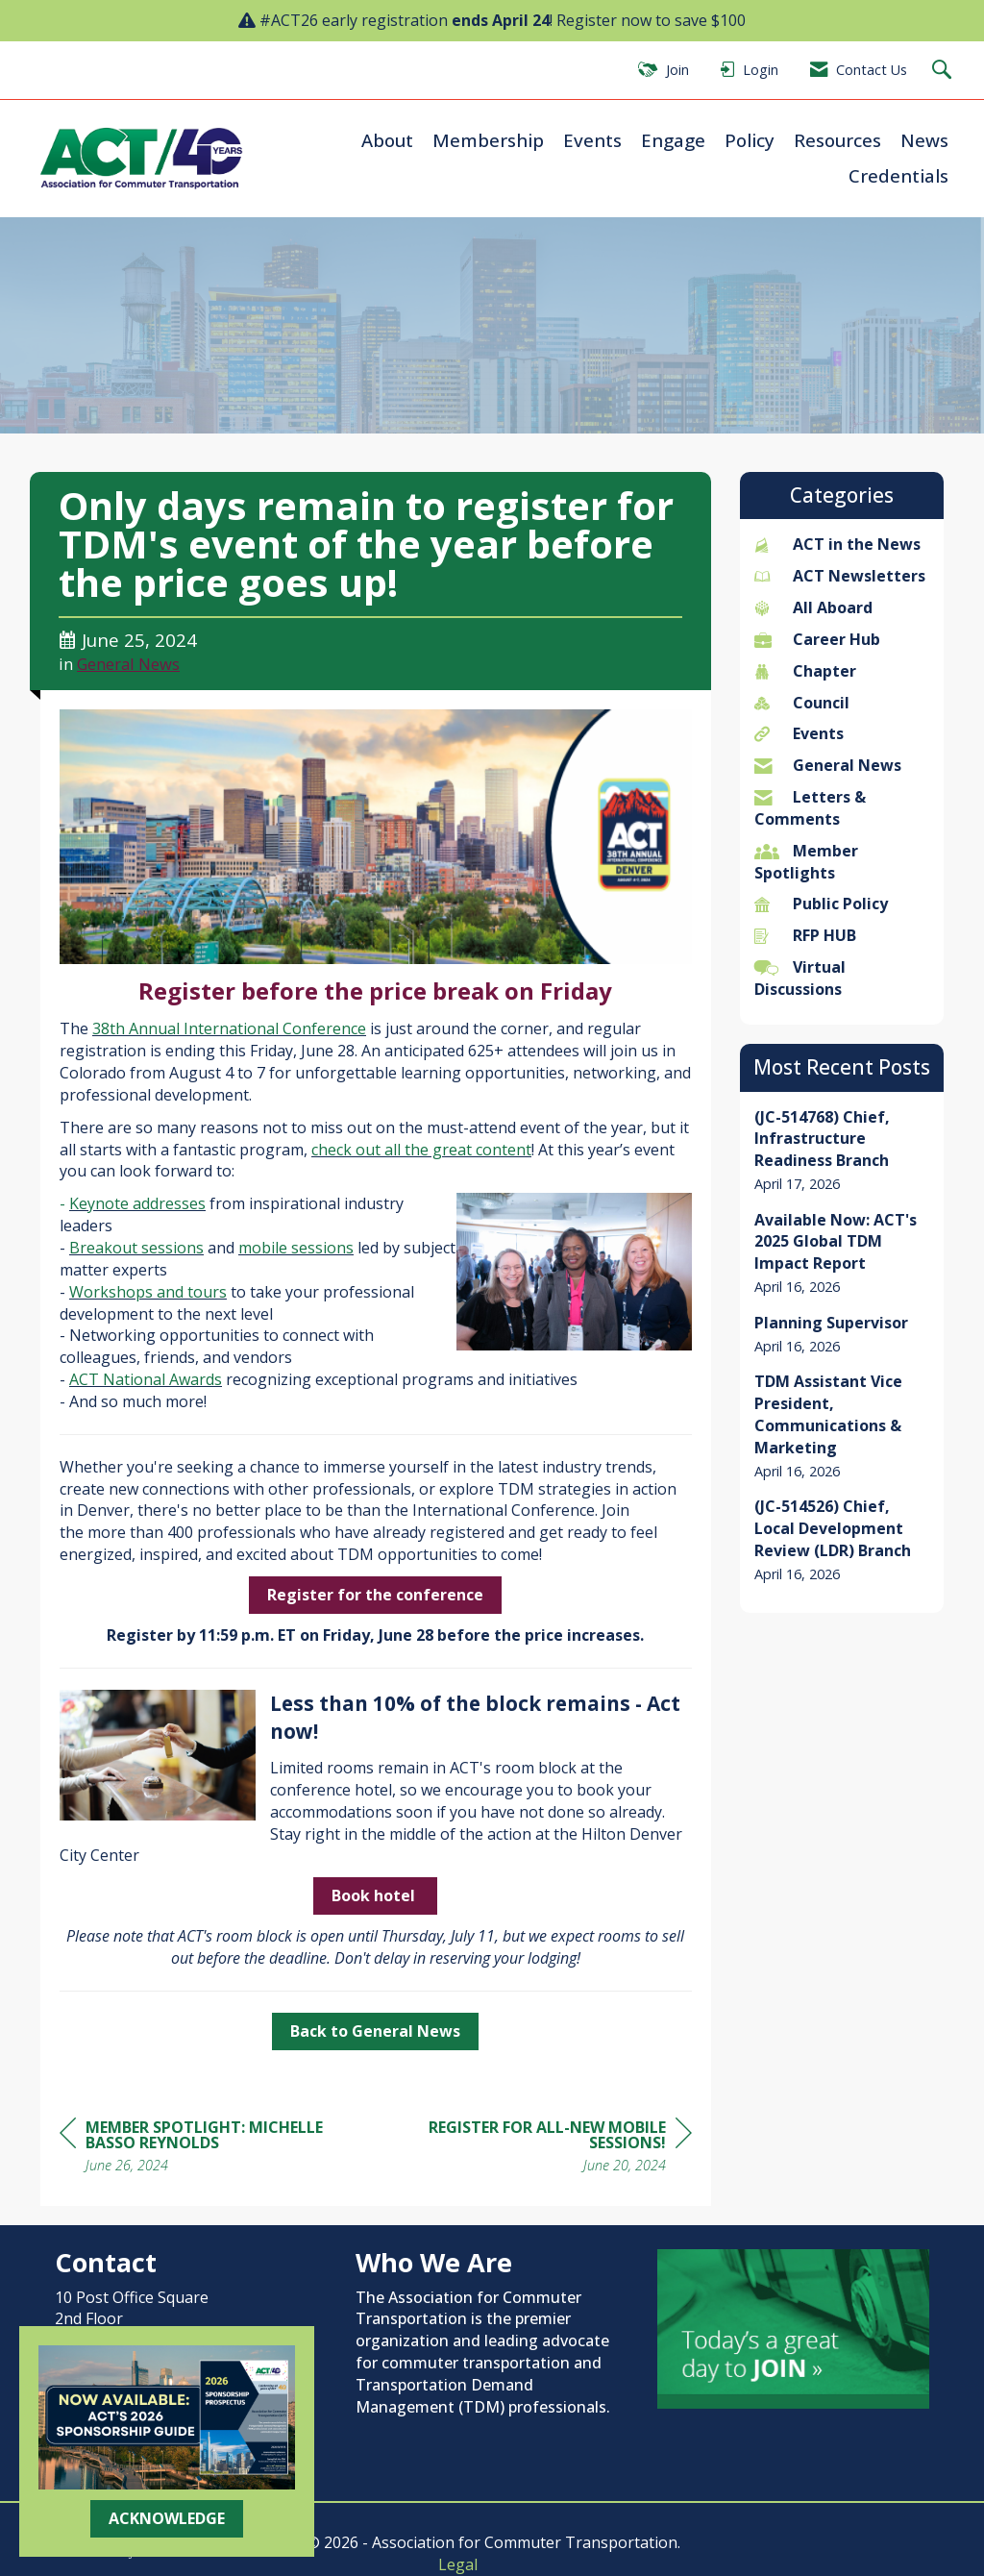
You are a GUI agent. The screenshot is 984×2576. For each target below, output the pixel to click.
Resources (837, 140)
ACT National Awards (145, 1379)
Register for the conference (375, 1594)
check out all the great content (421, 1149)
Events (592, 140)
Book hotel (375, 1895)
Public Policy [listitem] (821, 903)
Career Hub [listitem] (817, 639)
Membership (488, 140)
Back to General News (375, 2031)
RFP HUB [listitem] (805, 935)
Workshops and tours (148, 1291)
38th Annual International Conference (229, 1028)
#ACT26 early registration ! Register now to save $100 (502, 20)
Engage (673, 140)
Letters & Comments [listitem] (810, 808)
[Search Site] (944, 71)
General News (128, 664)
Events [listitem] (799, 733)
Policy (750, 140)
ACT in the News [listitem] (837, 544)
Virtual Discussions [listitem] (800, 978)
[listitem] (842, 1150)
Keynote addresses (137, 1203)
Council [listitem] (801, 702)
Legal (458, 2564)
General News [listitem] (827, 765)
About (387, 140)
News (924, 140)
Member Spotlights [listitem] (806, 861)
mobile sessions (296, 1247)
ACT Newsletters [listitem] (839, 575)
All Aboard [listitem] (813, 607)
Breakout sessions (136, 1247)
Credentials (898, 175)
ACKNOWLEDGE (167, 2518)
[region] (548, 2149)
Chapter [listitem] (805, 670)
